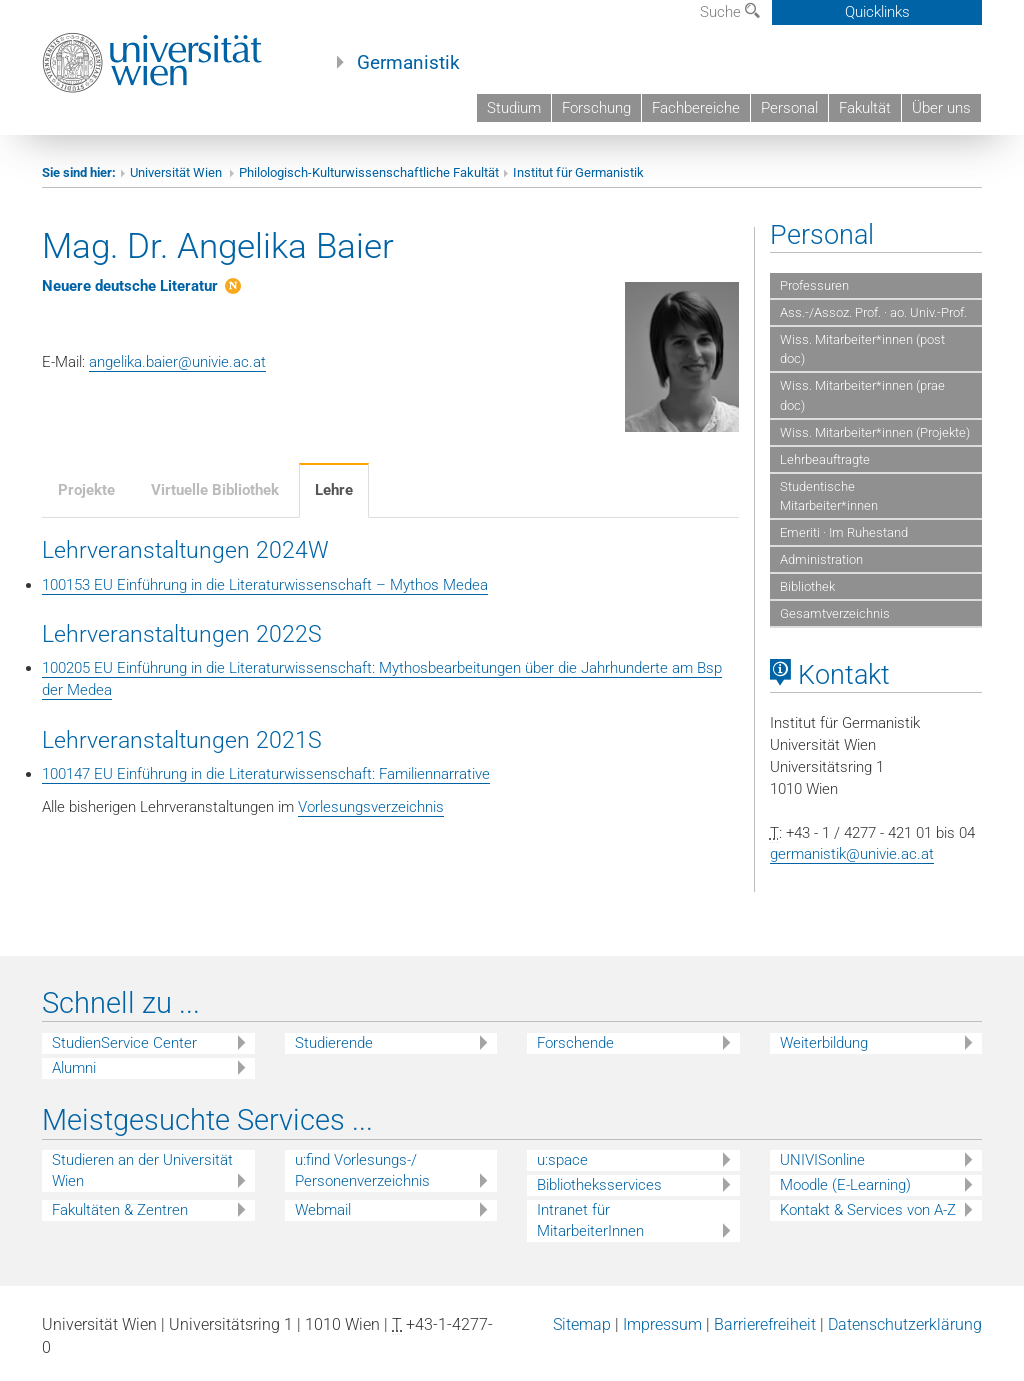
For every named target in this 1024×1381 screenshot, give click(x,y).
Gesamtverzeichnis (835, 613)
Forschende (575, 1043)
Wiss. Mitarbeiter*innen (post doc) (862, 349)
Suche (730, 12)
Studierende (334, 1043)
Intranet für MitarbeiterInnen (590, 1220)
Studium (514, 108)
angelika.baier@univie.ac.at (177, 362)
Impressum (662, 1324)
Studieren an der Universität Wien (142, 1170)
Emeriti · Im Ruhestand (844, 532)
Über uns (941, 108)
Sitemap (582, 1324)
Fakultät (865, 108)
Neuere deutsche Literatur (130, 286)
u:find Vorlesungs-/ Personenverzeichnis (362, 1170)
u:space (562, 1160)
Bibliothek (807, 586)
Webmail (323, 1210)
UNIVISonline (822, 1160)
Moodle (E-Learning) (845, 1185)
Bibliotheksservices (599, 1185)
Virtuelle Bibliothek (215, 490)
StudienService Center (124, 1043)
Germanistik (408, 63)
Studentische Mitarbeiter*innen (829, 496)
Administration (821, 559)
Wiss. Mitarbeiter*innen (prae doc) (862, 395)
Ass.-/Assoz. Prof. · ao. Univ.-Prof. (873, 312)
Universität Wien (177, 172)
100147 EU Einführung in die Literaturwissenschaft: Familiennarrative (266, 774)
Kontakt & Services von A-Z (868, 1210)
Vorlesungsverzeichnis (371, 807)
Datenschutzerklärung (905, 1324)
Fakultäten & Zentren (120, 1210)
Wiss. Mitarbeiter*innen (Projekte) (875, 432)
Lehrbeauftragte (825, 459)
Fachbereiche (696, 108)
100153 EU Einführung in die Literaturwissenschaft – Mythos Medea (265, 585)
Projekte (86, 490)
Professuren (814, 285)
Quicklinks (877, 12)
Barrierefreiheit (765, 1324)
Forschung (596, 108)
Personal (789, 108)
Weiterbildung (824, 1043)
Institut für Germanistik (578, 172)
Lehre (334, 490)
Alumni (74, 1068)
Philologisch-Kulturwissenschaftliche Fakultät (369, 172)
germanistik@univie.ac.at (852, 854)
